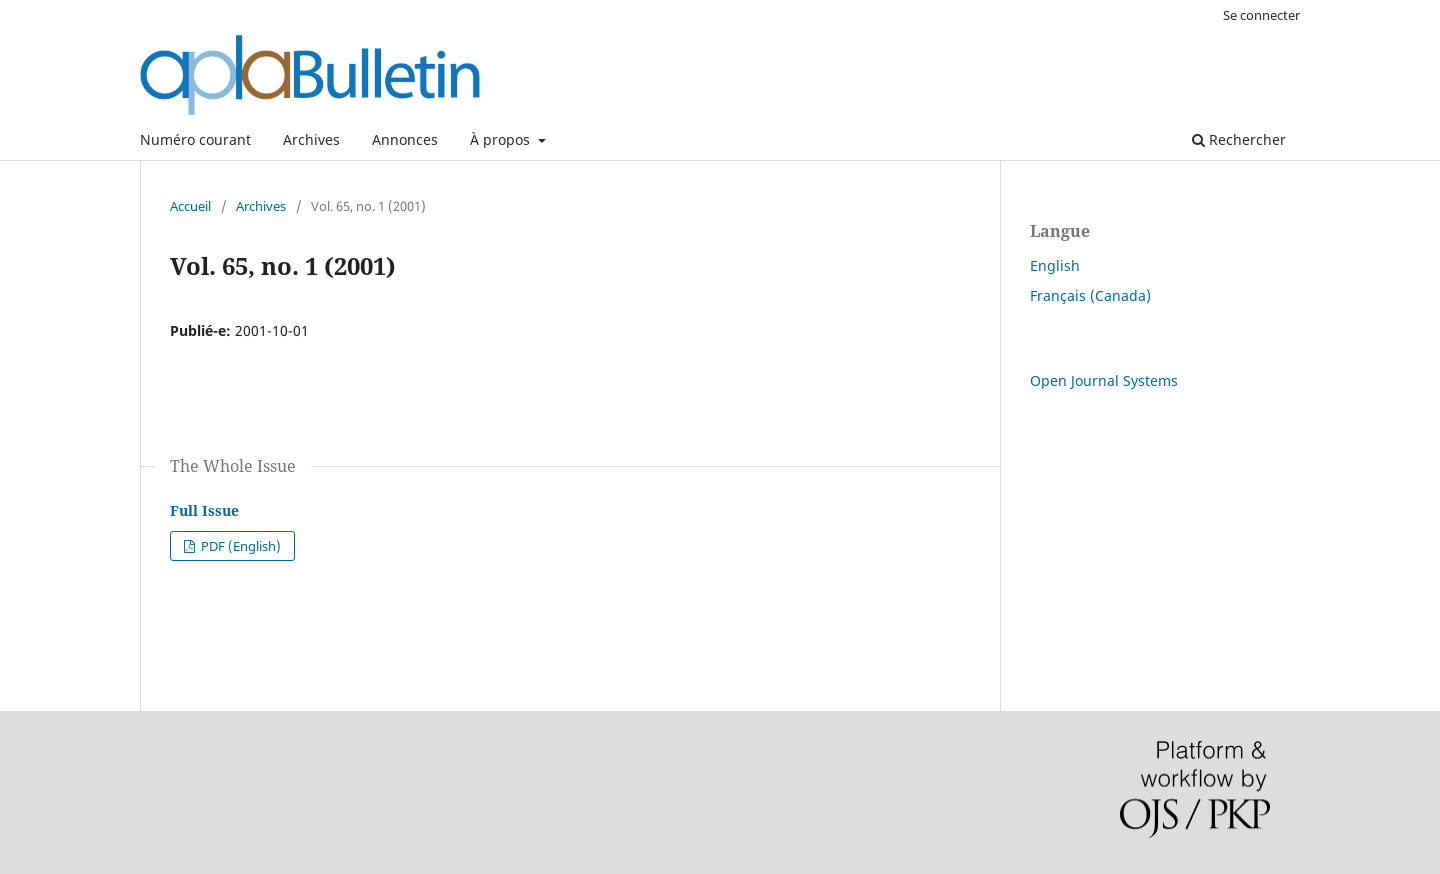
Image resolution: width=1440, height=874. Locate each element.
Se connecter (1261, 15)
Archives (311, 139)
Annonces (405, 139)
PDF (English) (239, 546)
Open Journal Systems (1104, 380)
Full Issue (204, 510)
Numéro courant (195, 139)
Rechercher (1239, 139)
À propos (502, 139)
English (1055, 265)
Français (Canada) (1090, 295)
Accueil (190, 206)
